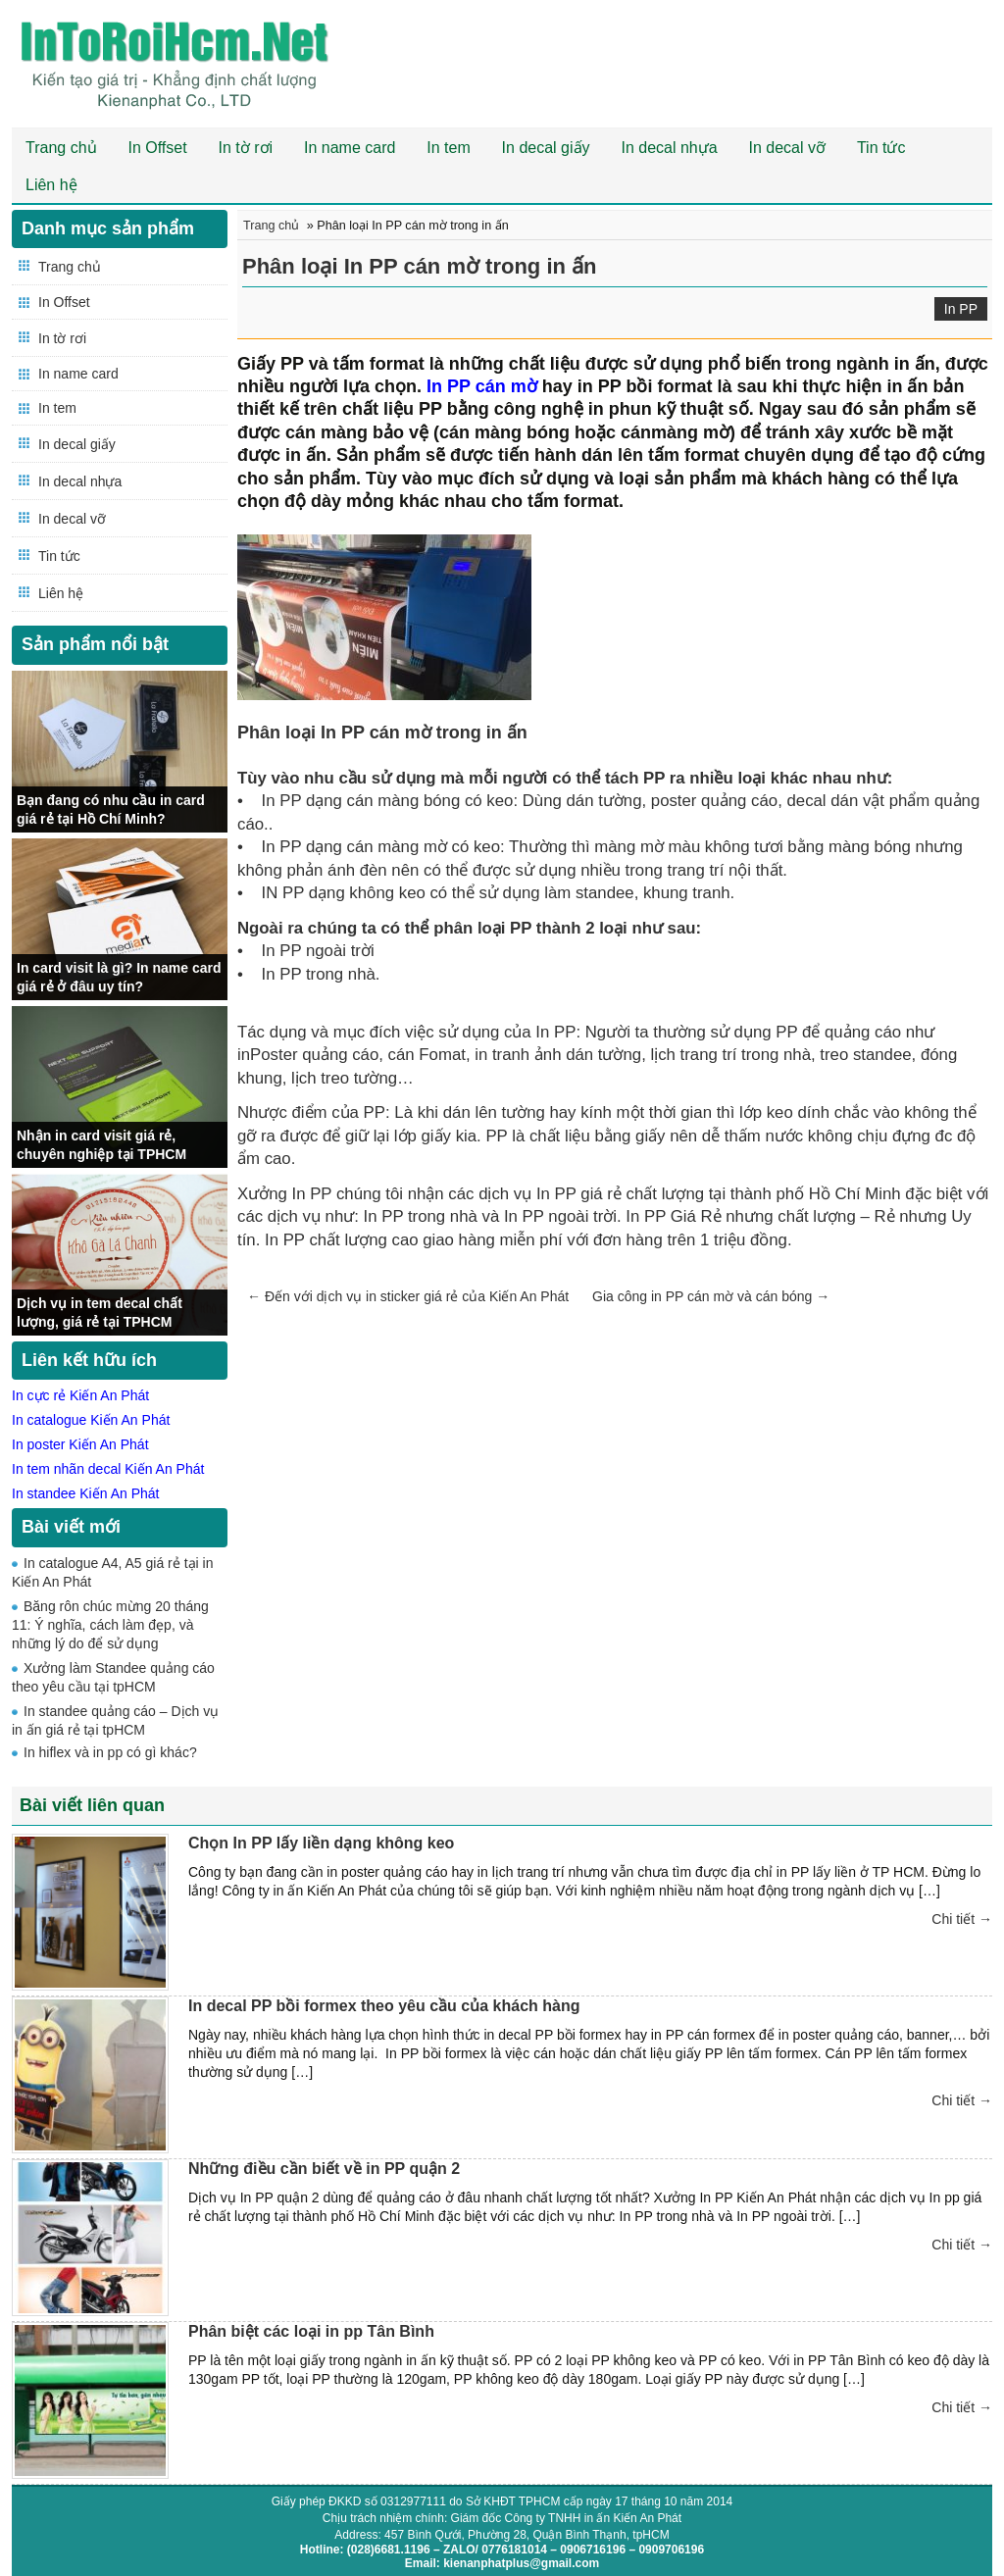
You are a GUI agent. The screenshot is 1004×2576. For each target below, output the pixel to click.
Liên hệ (51, 185)
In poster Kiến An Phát (80, 1444)
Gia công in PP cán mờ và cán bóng (710, 1296)
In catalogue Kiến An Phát (91, 1420)
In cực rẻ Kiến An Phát (80, 1395)
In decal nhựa (669, 147)
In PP (961, 309)
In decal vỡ (787, 147)
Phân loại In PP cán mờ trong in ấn (419, 266)
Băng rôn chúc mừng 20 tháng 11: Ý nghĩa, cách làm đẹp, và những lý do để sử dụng (110, 1624)
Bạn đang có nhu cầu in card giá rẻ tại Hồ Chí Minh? (111, 809)
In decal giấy (546, 147)
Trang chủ (61, 147)
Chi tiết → (961, 1919)
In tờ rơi (246, 147)
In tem (448, 147)
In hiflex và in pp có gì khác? (110, 1752)
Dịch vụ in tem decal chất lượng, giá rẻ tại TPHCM (99, 1312)
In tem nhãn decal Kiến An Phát (108, 1469)
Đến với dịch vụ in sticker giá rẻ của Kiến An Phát (408, 1296)
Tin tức (881, 147)
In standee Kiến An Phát (85, 1493)
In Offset (156, 147)
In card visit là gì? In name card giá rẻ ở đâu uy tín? (119, 976)
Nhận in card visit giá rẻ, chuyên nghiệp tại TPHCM (101, 1144)
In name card (349, 147)
